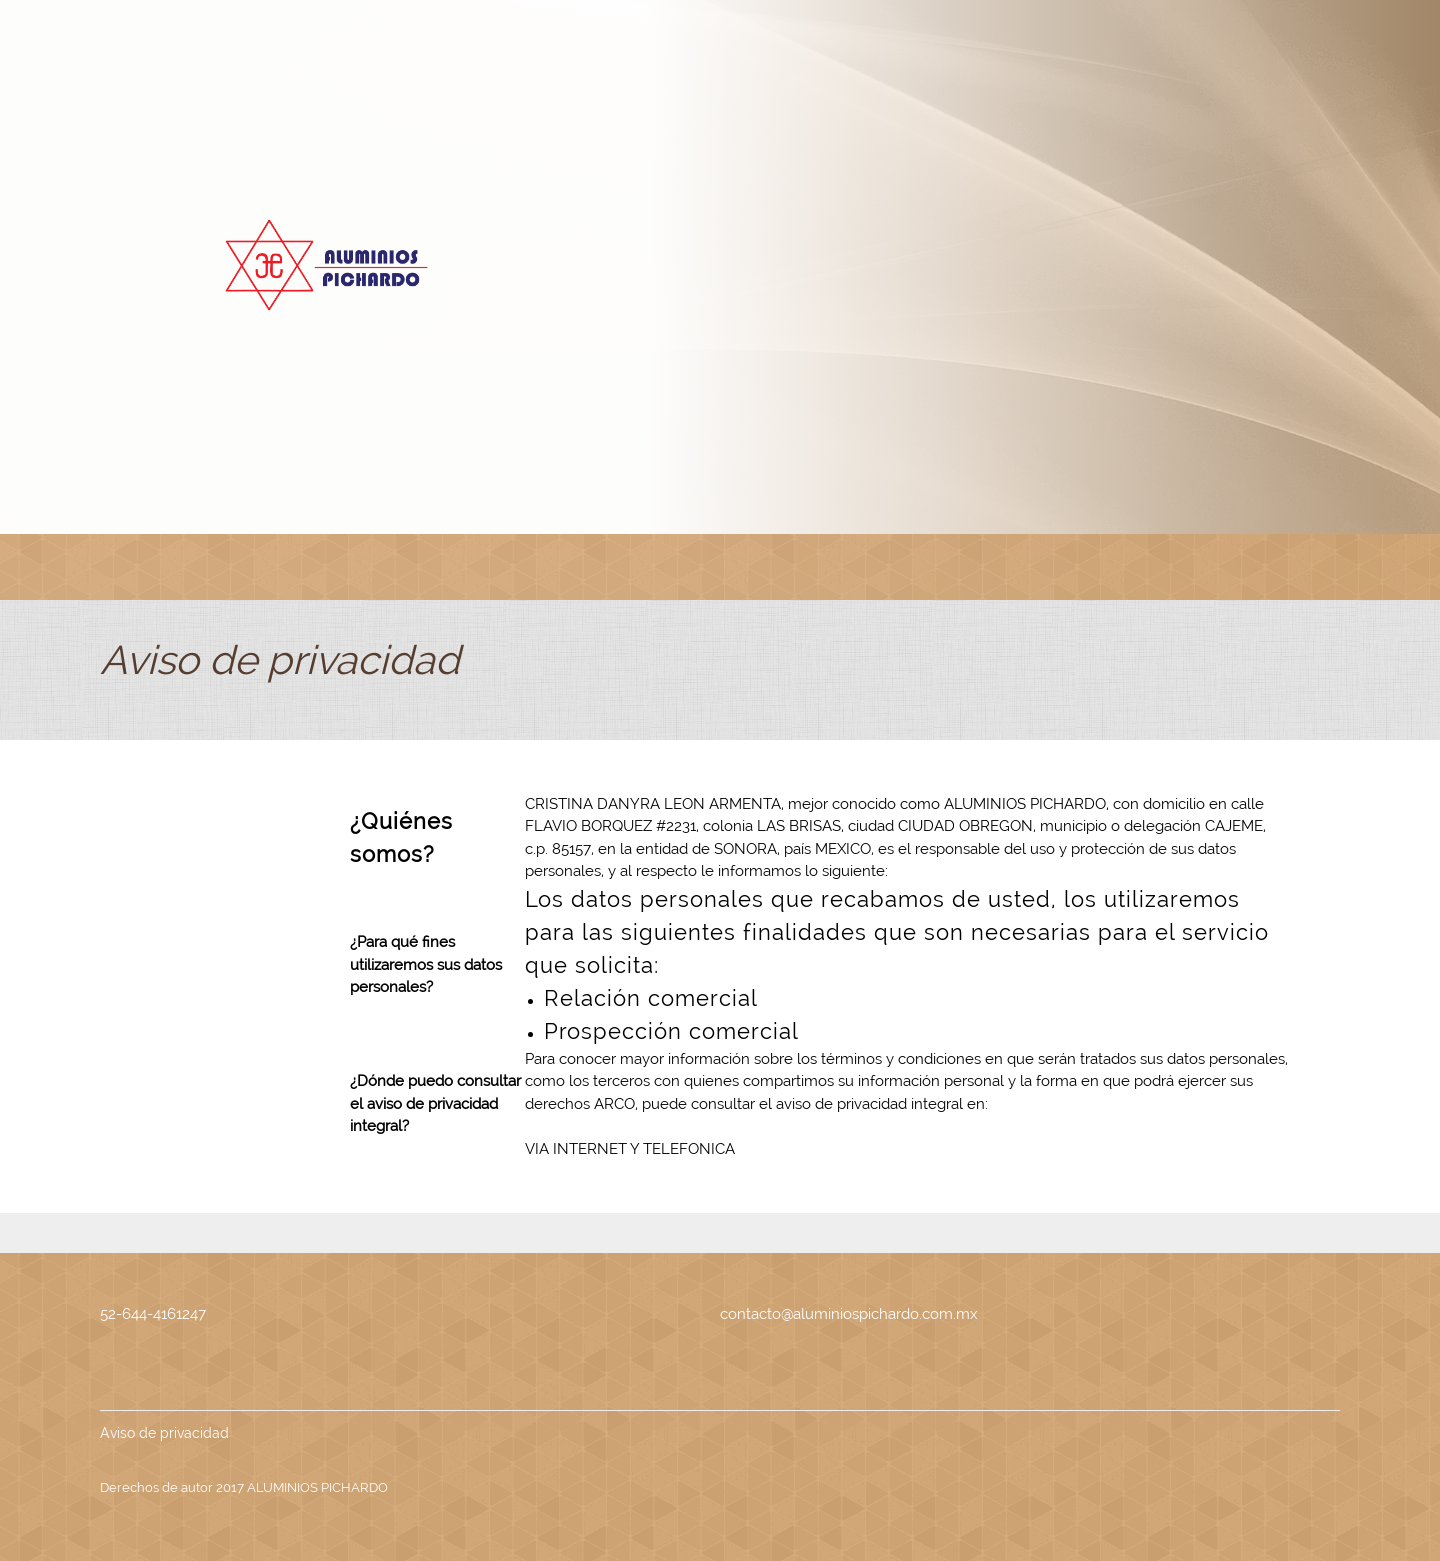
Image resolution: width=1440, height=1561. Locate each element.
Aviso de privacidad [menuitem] (164, 1433)
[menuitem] (141, 567)
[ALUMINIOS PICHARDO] (323, 265)
